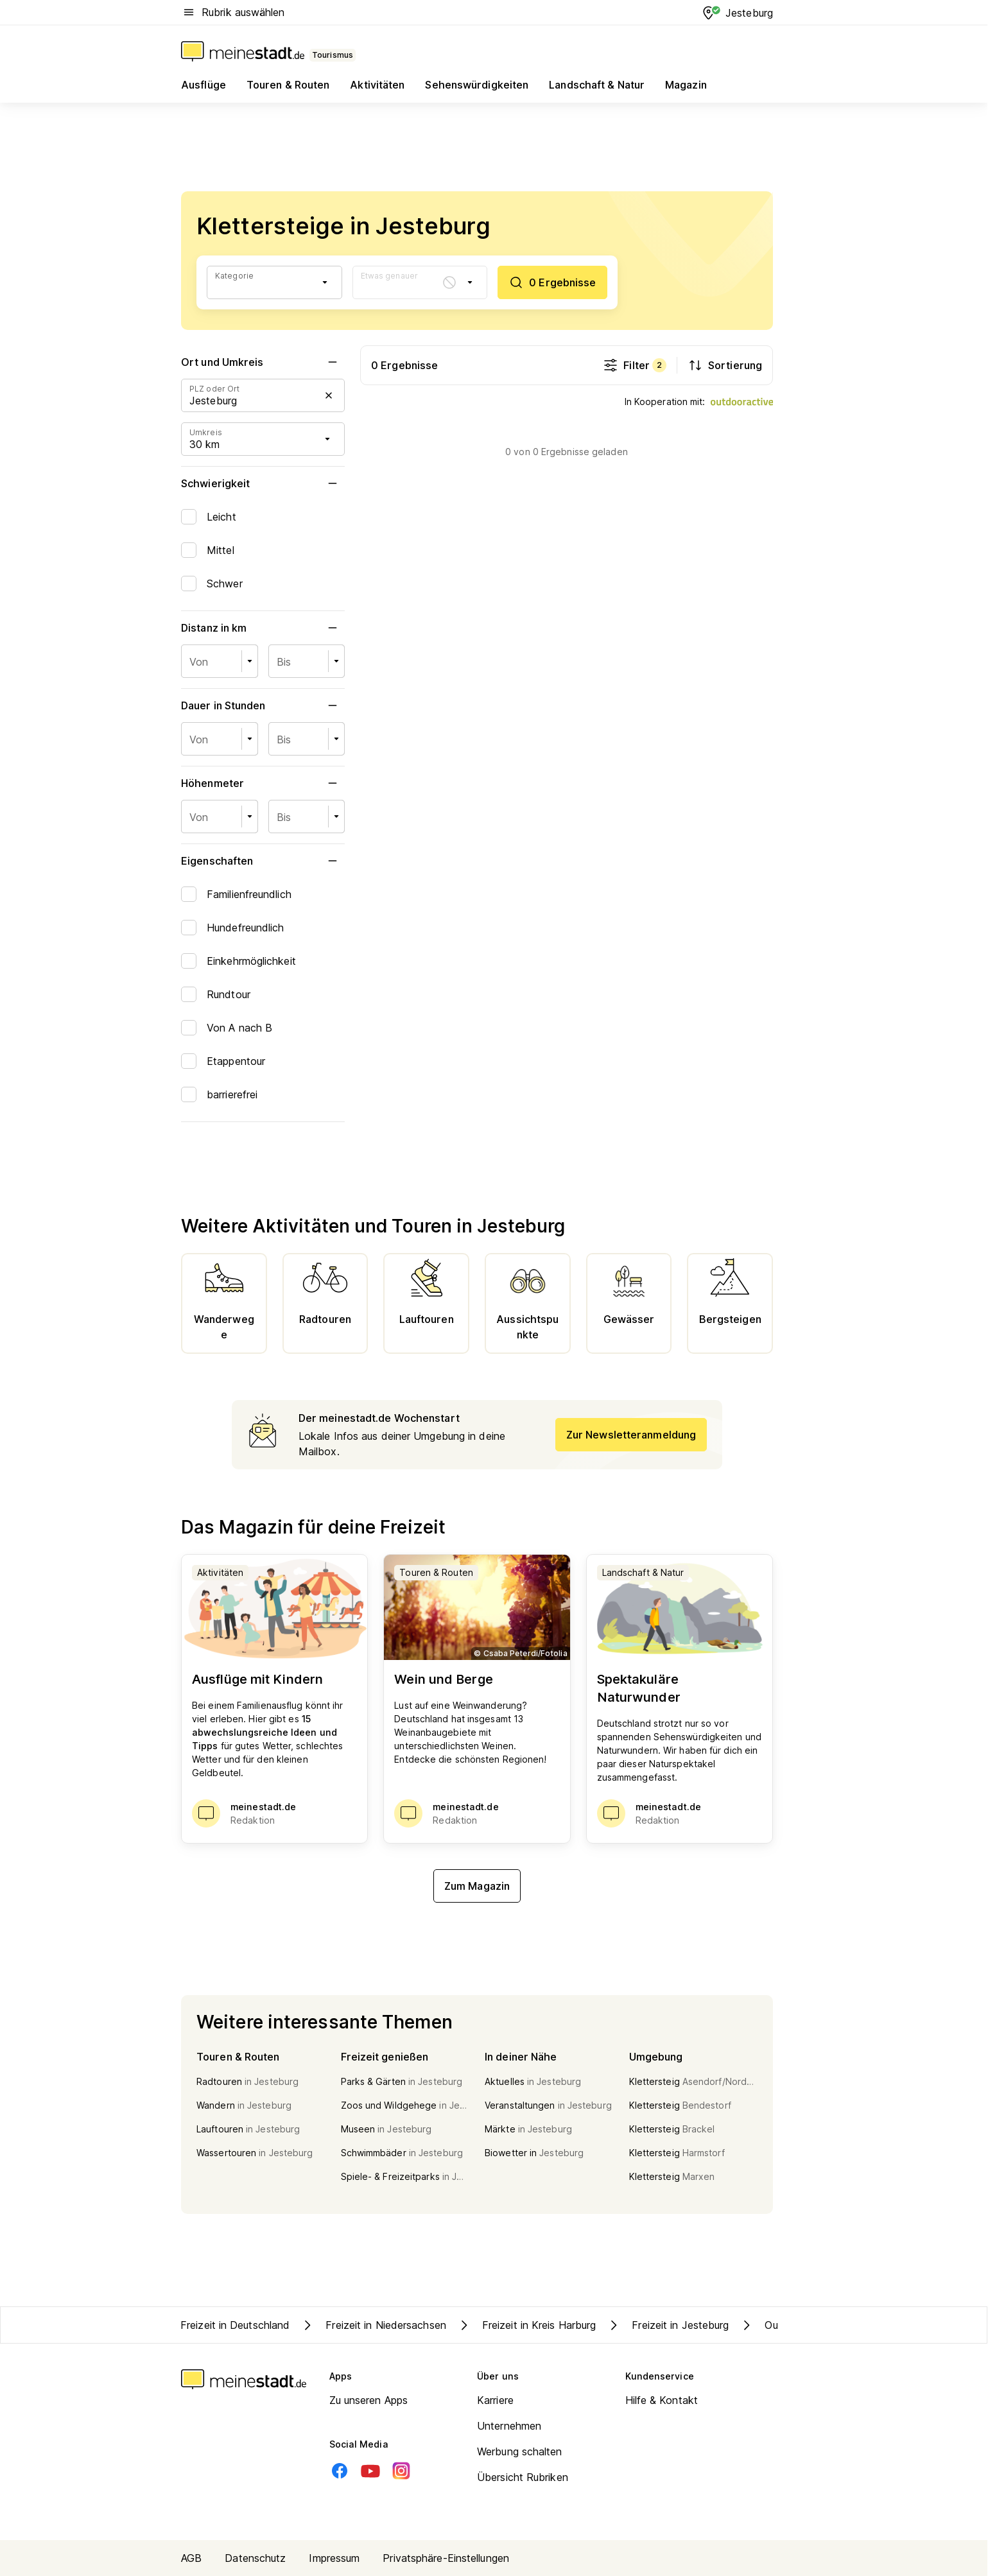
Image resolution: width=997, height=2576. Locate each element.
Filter (634, 365)
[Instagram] (401, 2470)
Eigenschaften (263, 861)
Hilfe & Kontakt (661, 2400)
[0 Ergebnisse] (552, 282)
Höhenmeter (263, 783)
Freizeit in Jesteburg (667, 2325)
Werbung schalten (519, 2451)
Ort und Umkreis (263, 362)
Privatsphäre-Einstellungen (446, 2558)
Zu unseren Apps (368, 2400)
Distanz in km (263, 628)
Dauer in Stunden (263, 705)
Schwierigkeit (263, 483)
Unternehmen (509, 2425)
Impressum (334, 2558)
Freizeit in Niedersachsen (373, 2325)
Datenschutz (255, 2558)
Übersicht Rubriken (522, 2477)
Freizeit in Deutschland (235, 2325)
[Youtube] (370, 2470)
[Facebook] (339, 2470)
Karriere (495, 2400)
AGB (191, 2558)
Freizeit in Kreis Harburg (526, 2325)
